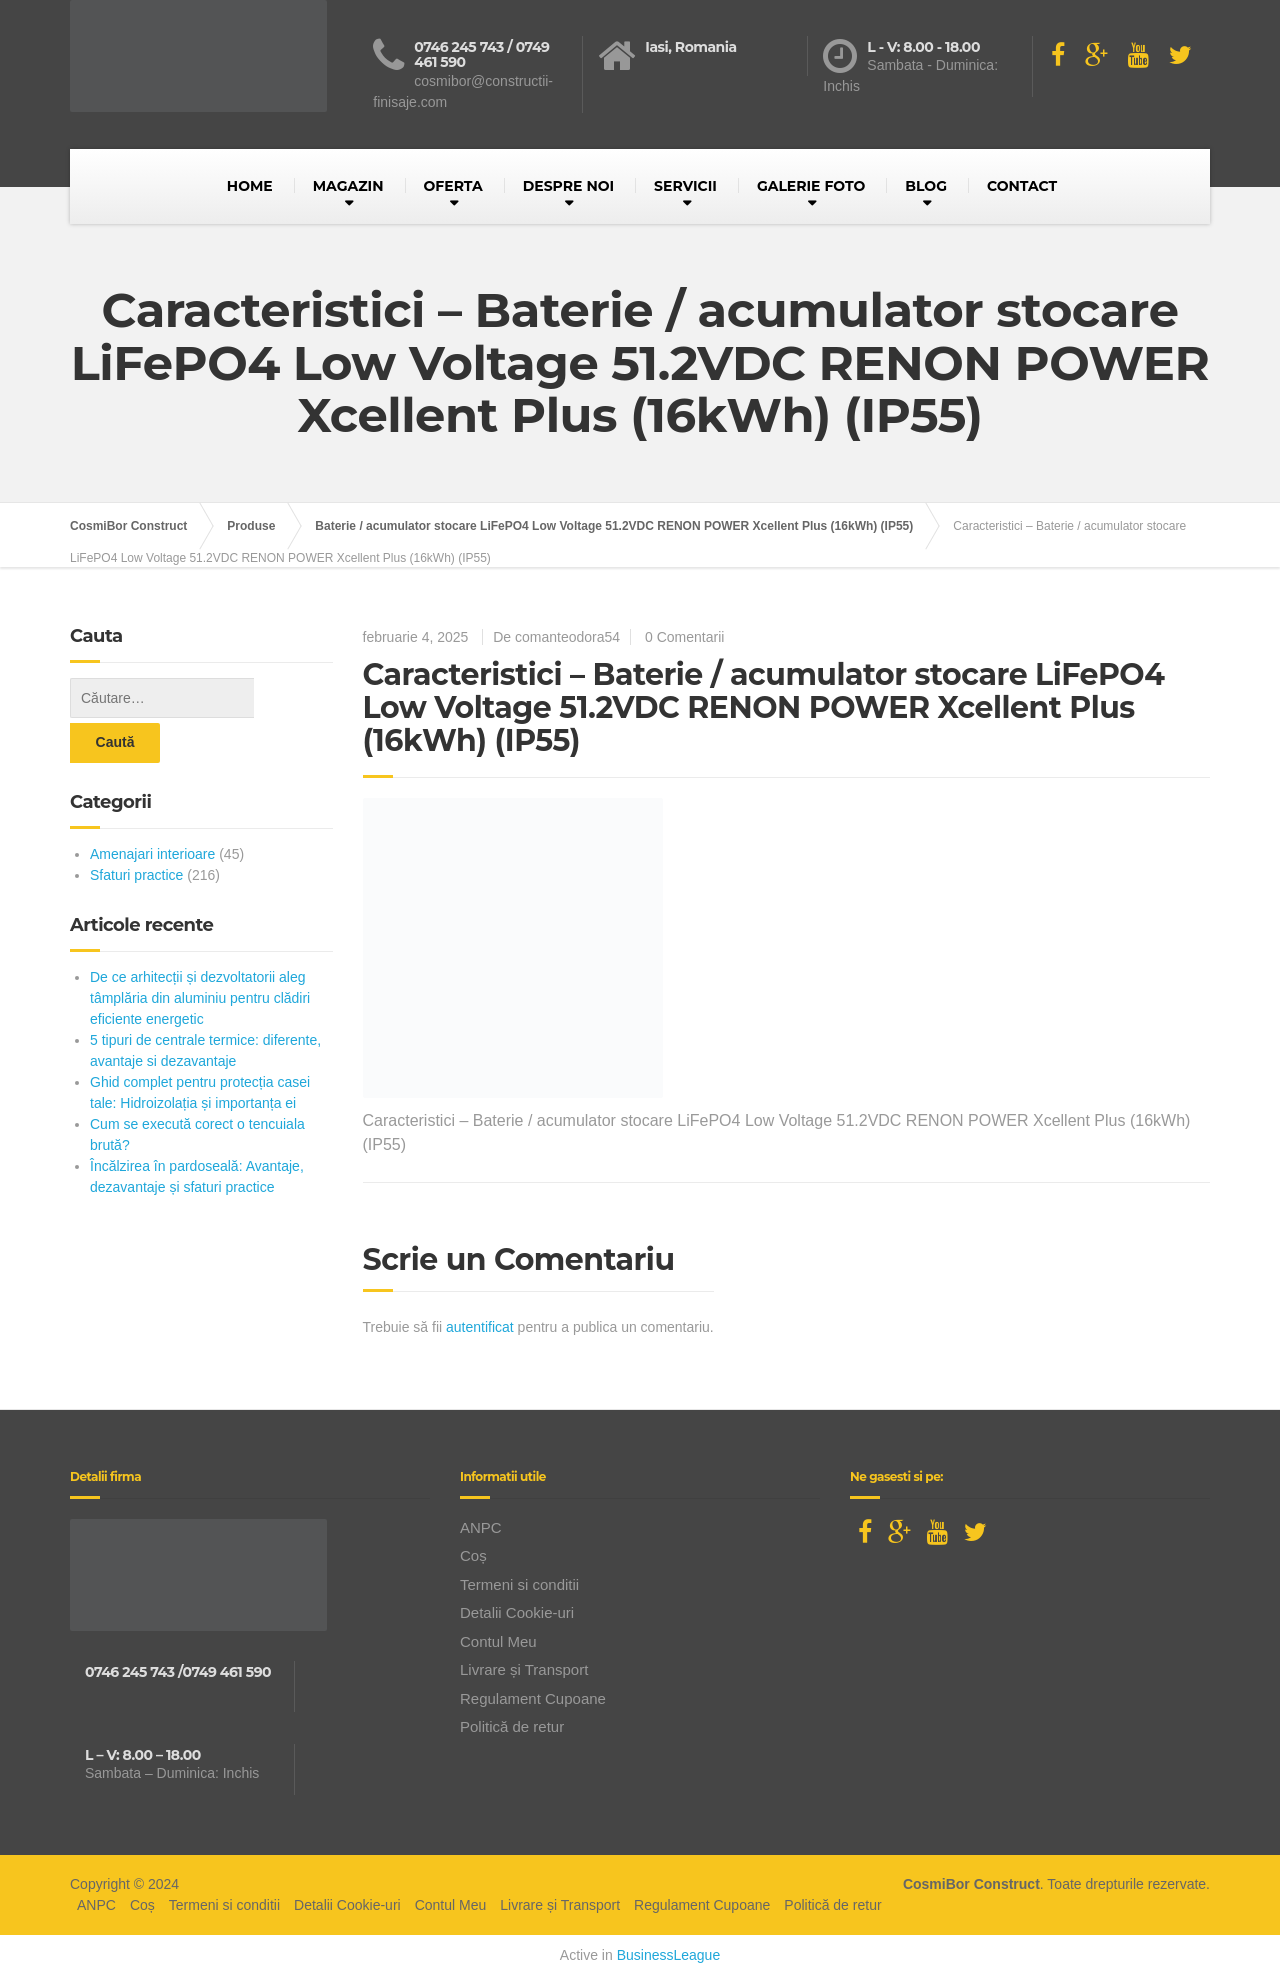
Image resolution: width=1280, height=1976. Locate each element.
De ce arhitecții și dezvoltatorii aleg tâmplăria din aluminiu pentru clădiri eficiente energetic (200, 953)
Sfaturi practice (136, 830)
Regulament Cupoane (533, 1698)
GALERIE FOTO (811, 186)
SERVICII (685, 186)
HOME (250, 186)
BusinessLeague (669, 1955)
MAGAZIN (348, 186)
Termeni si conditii (519, 1584)
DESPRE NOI (568, 186)
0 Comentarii (684, 637)
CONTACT (1022, 186)
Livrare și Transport (524, 1669)
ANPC (481, 1527)
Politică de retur (512, 1726)
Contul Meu (498, 1641)
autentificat (480, 1327)
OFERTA (453, 186)
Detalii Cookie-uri (517, 1612)
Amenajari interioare (152, 809)
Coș (473, 1555)
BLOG (926, 186)
